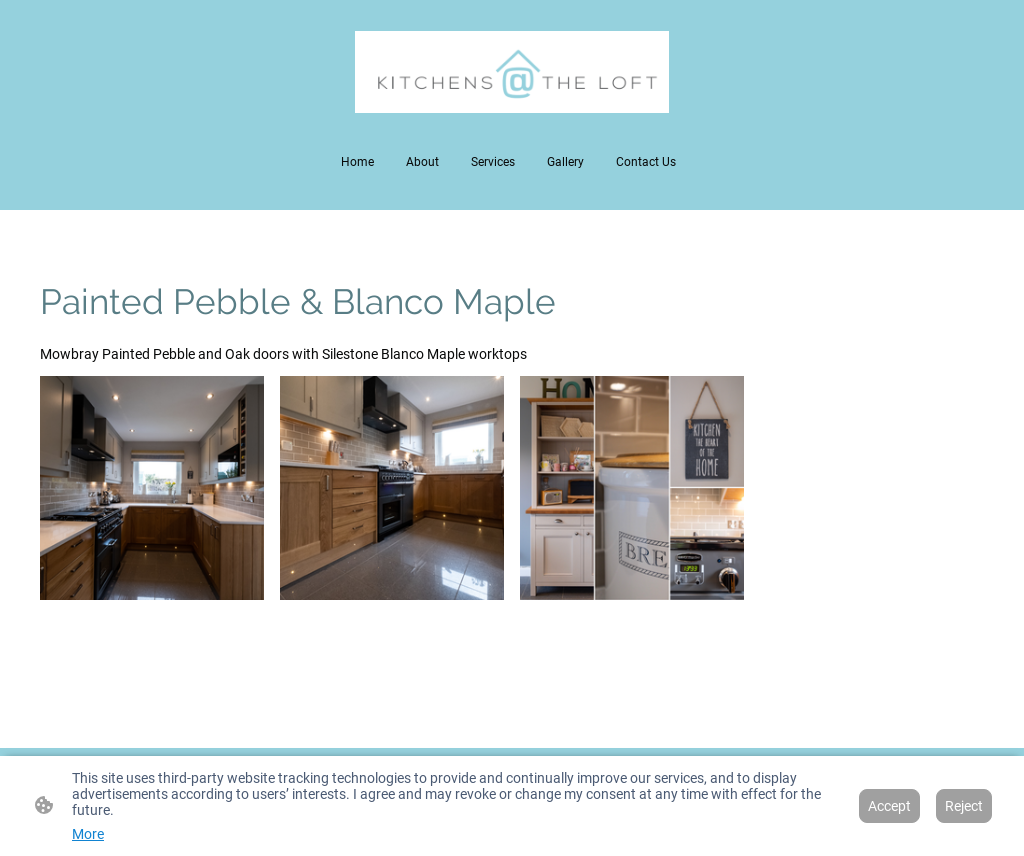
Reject (964, 806)
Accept (889, 806)
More (88, 834)
